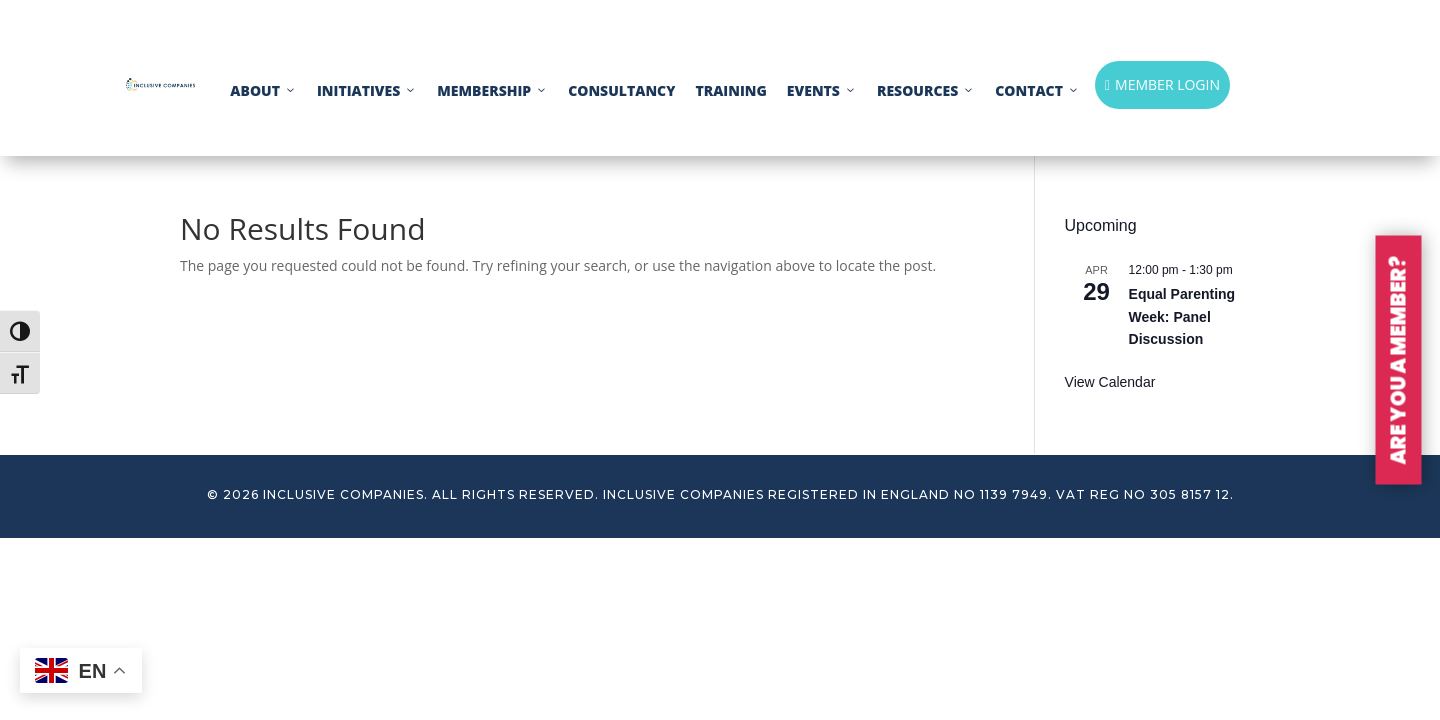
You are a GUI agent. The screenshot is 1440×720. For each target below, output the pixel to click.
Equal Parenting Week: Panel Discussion (1182, 316)
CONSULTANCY (621, 90)
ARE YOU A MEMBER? (1399, 360)
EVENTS (822, 90)
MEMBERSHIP (492, 90)
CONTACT (1037, 90)
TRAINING (730, 90)
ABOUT (263, 90)
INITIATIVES (367, 90)
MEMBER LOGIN (1162, 84)
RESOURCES (926, 90)
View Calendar (1110, 382)
